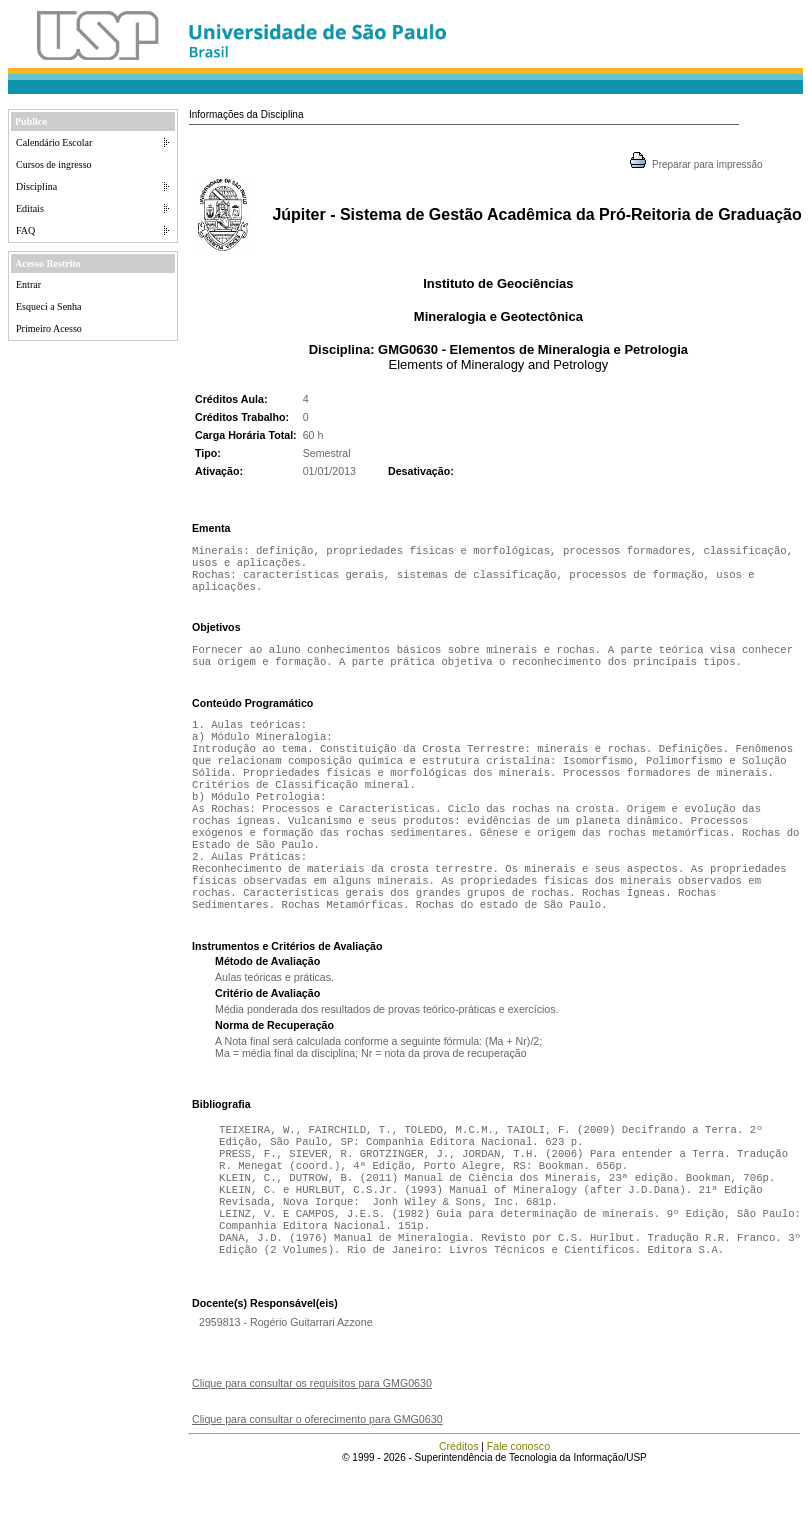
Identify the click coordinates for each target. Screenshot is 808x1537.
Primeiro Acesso (49, 328)
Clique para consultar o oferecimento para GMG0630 (317, 1485)
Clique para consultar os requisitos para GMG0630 (312, 1449)
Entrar (28, 284)
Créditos (459, 1512)
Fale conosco (518, 1512)
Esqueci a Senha (49, 306)
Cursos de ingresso (54, 164)
